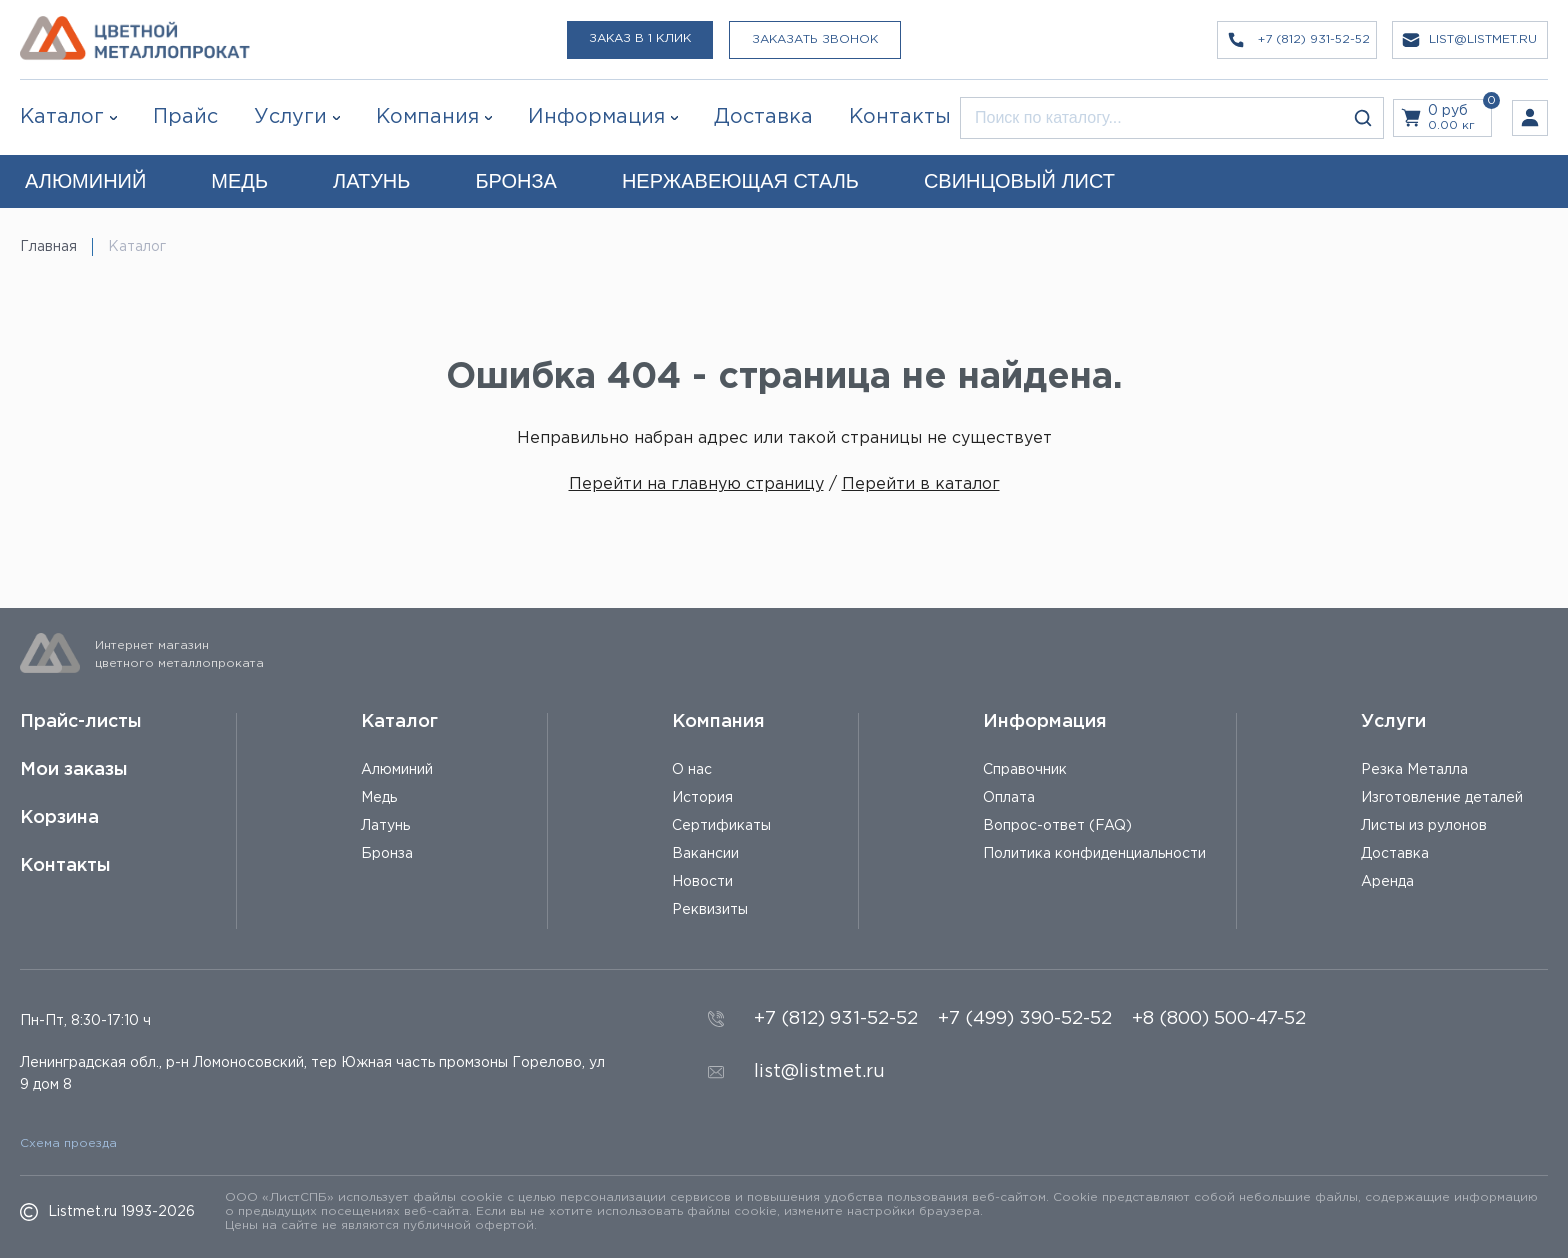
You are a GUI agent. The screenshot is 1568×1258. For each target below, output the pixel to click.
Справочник (1025, 770)
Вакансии (705, 854)
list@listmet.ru (819, 1072)
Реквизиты (710, 910)
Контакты (65, 866)
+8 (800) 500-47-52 (1219, 1019)
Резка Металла (1414, 770)
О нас (692, 770)
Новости (702, 882)
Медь (379, 798)
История (702, 798)
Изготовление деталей (1442, 798)
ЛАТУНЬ (371, 181)
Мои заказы (74, 770)
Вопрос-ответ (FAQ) (1057, 826)
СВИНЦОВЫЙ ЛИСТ (1019, 181)
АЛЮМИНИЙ (85, 181)
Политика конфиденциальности (1094, 854)
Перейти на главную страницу (696, 484)
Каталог (62, 117)
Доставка (1395, 854)
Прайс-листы (81, 722)
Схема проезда (68, 1143)
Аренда (1387, 882)
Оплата (1009, 798)
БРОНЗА (515, 181)
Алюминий (397, 770)
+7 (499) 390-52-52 (1025, 1019)
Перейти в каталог (921, 484)
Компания (718, 722)
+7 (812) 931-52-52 (836, 1019)
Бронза (387, 854)
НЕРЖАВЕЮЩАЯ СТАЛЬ (740, 181)
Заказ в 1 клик (640, 38)
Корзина (59, 818)
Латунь (385, 826)
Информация (1045, 722)
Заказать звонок (815, 39)
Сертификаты (721, 826)
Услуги (1393, 722)
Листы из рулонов (1424, 826)
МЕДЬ (239, 181)
